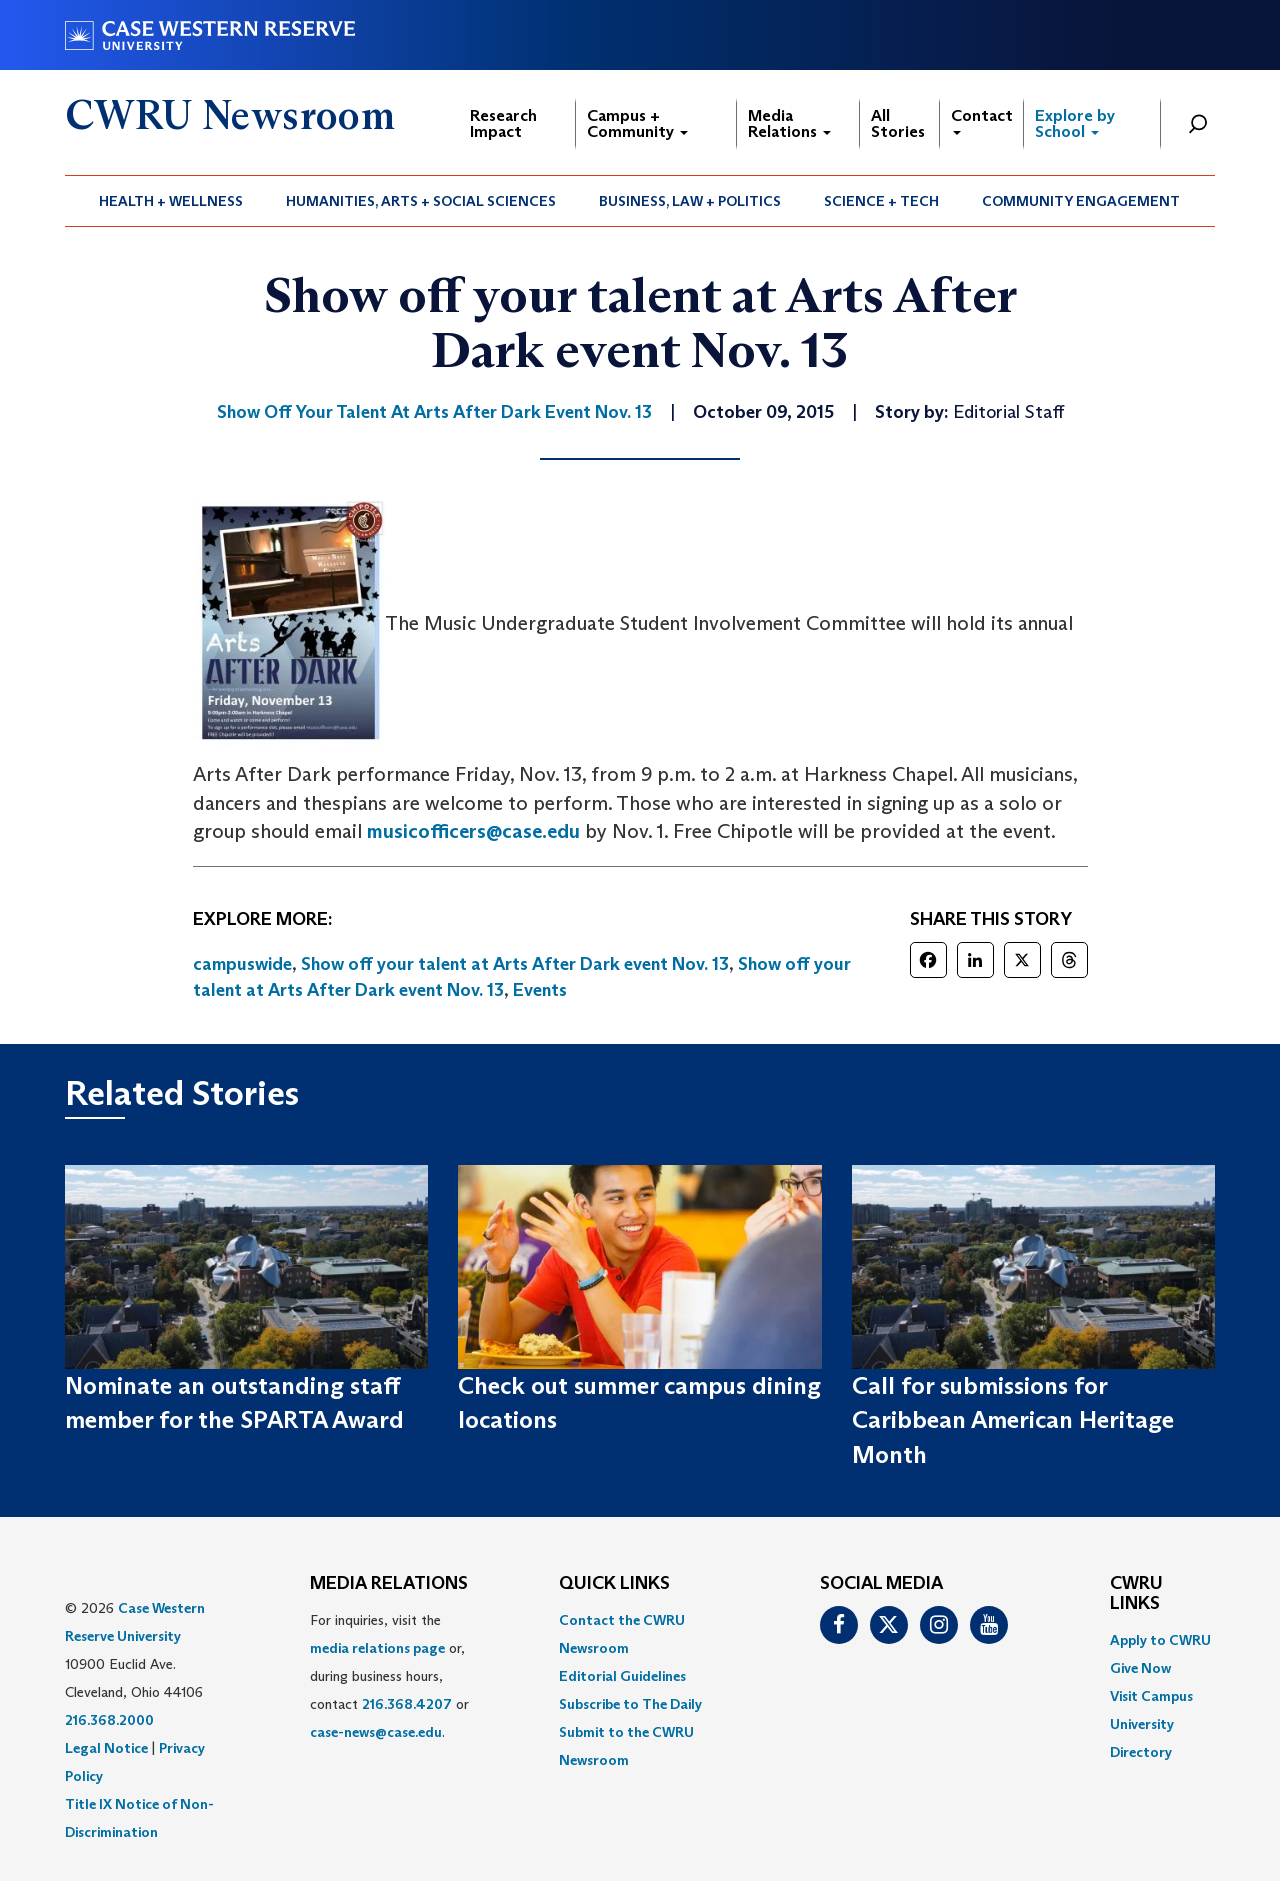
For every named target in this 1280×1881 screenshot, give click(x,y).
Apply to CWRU (1160, 1640)
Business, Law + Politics (690, 201)
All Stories (898, 123)
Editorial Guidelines (622, 1676)
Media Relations (789, 123)
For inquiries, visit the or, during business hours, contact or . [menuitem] (389, 1676)
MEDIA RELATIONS (389, 1584)
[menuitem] (171, 201)
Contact (982, 120)
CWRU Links (1136, 1594)
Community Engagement (1081, 201)
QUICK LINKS (614, 1584)
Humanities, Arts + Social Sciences (421, 201)
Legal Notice (106, 1748)
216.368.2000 (109, 1720)
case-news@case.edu (376, 1732)
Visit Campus (1151, 1696)
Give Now (1140, 1668)
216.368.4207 (407, 1704)
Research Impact (503, 123)
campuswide (242, 964)
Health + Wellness (171, 201)
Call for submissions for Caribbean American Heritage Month (1013, 1420)
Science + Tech (881, 201)
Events (540, 990)
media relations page (377, 1648)
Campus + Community (637, 123)
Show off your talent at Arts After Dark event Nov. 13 (515, 964)
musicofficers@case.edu (473, 831)
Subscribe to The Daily (630, 1704)
